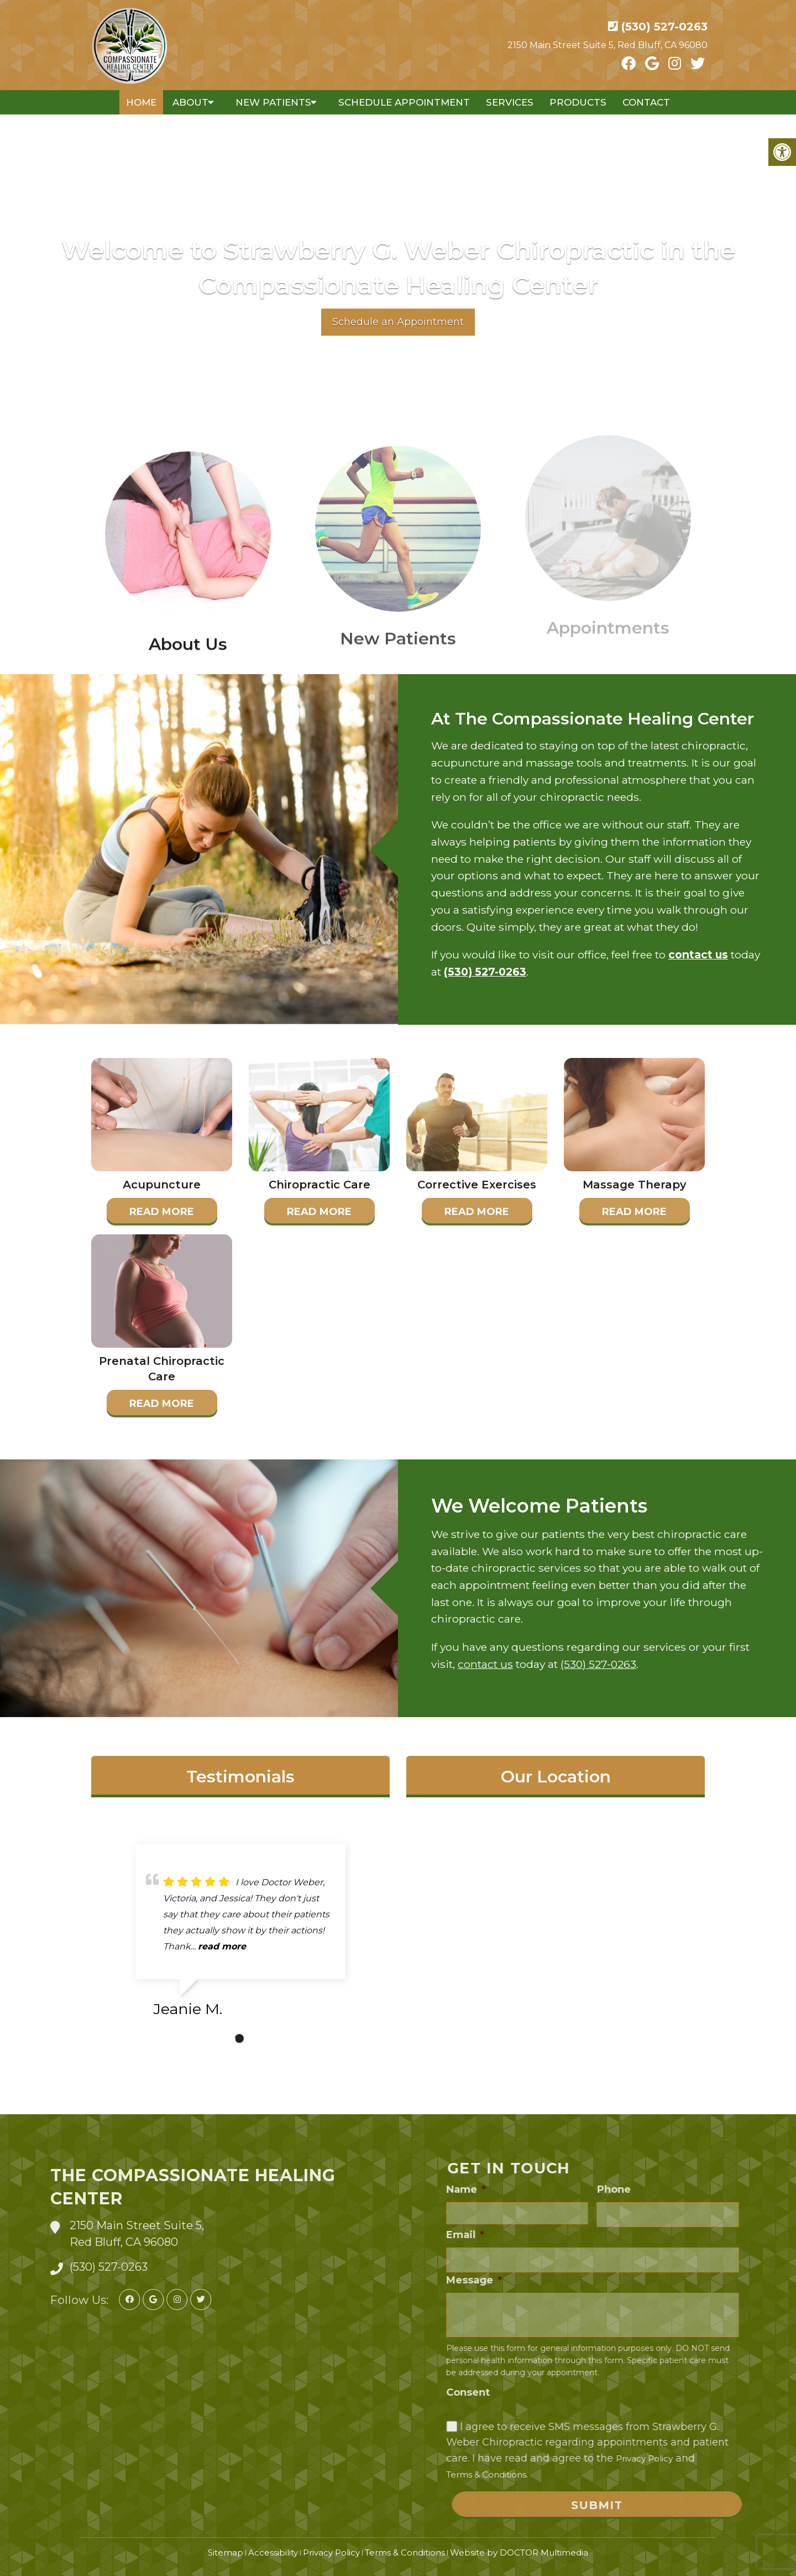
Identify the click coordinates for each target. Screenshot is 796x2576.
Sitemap (225, 2552)
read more (222, 1946)
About (190, 102)
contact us (698, 954)
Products (577, 102)
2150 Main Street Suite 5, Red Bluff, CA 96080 (607, 45)
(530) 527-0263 (664, 26)
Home (141, 102)
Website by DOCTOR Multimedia (519, 2552)
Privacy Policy (331, 2552)
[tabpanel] (240, 1935)
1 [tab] (239, 2038)
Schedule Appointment (404, 102)
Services (509, 102)
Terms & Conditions (405, 2552)
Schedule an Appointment (398, 322)
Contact (646, 102)
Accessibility (273, 2552)
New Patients (273, 102)
